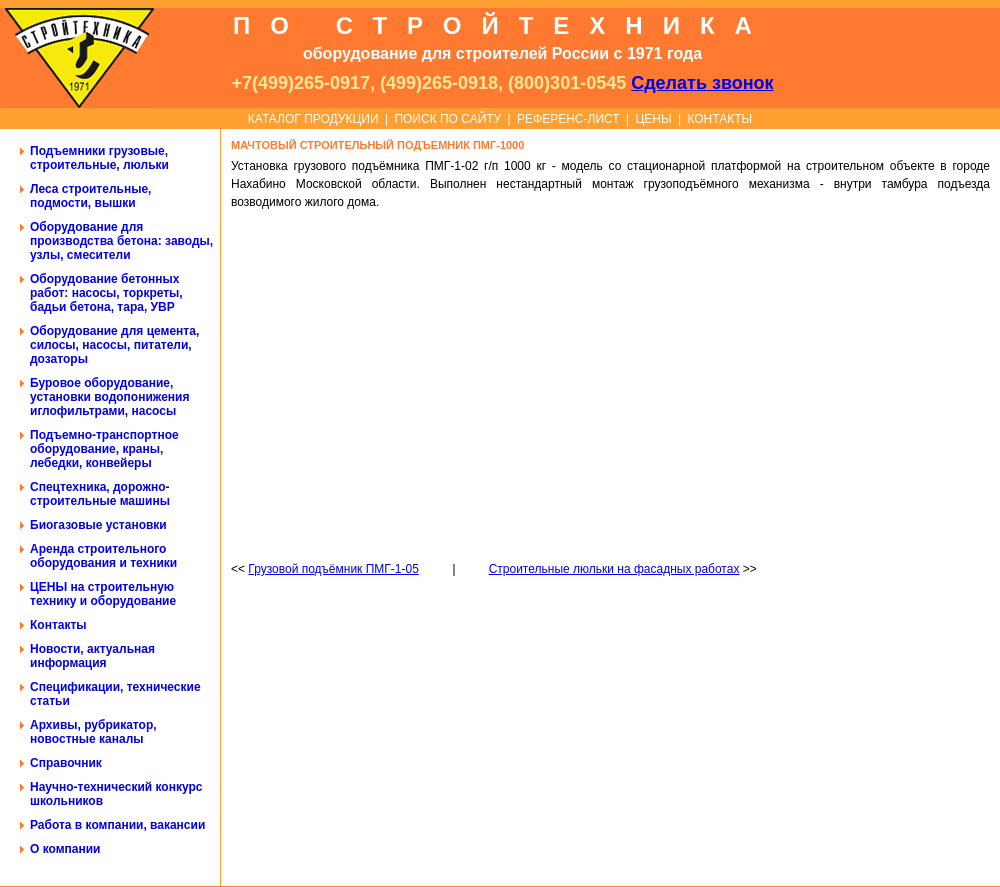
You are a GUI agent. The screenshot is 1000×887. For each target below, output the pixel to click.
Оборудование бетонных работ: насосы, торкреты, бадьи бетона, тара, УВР (106, 293)
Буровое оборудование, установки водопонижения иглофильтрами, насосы (109, 397)
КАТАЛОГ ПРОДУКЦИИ (313, 119)
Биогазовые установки (98, 525)
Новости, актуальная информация (92, 656)
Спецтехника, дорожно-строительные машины (100, 494)
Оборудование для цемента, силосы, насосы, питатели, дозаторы (114, 345)
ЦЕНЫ (653, 119)
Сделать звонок (702, 83)
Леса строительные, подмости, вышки (90, 196)
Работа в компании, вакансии (117, 825)
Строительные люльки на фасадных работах (614, 569)
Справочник (66, 763)
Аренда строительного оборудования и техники (103, 556)
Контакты (58, 625)
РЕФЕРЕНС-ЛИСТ (568, 119)
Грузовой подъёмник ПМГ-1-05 (333, 569)
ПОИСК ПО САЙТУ (447, 119)
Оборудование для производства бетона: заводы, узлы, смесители (121, 241)
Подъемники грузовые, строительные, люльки (99, 158)
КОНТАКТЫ (719, 119)
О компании (65, 849)
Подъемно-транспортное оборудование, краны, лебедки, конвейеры (104, 449)
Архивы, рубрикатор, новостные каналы (93, 732)
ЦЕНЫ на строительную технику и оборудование (103, 594)
